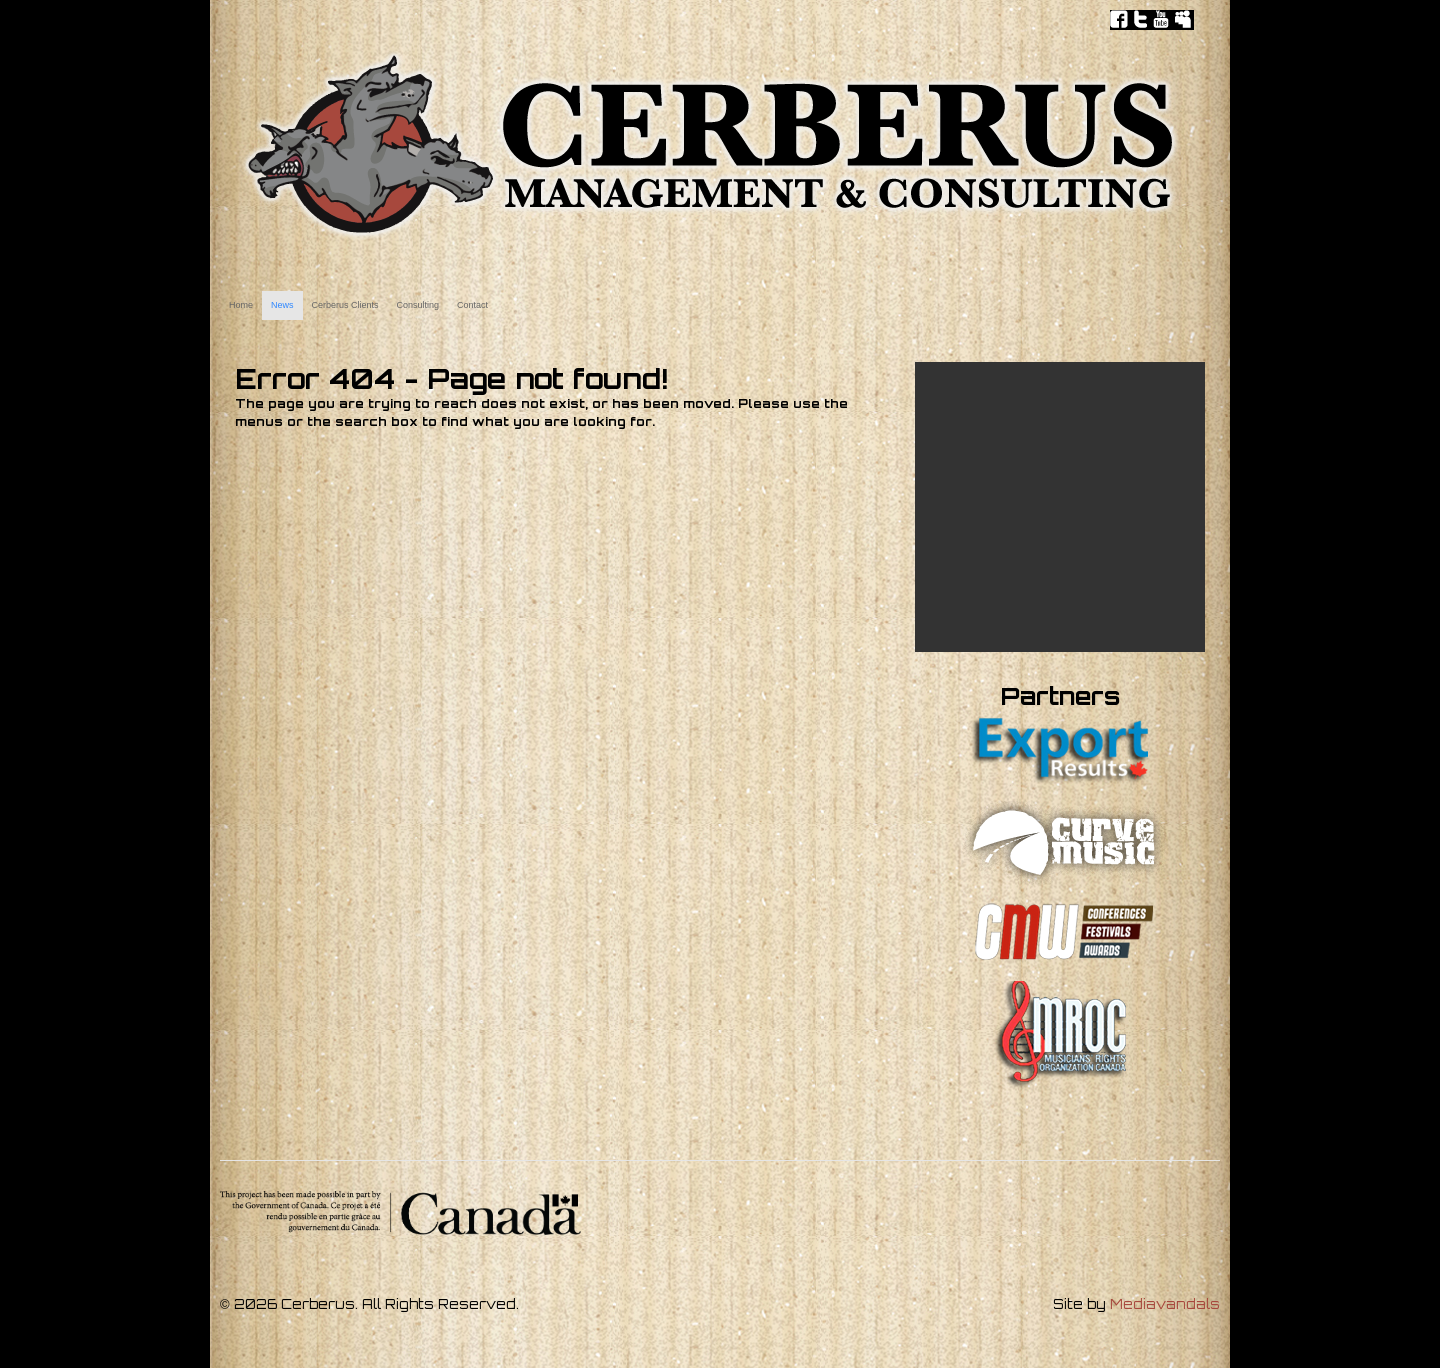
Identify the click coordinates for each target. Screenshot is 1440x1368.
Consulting (418, 305)
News (282, 305)
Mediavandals (1165, 1304)
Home (241, 305)
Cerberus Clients (345, 305)
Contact (472, 305)
